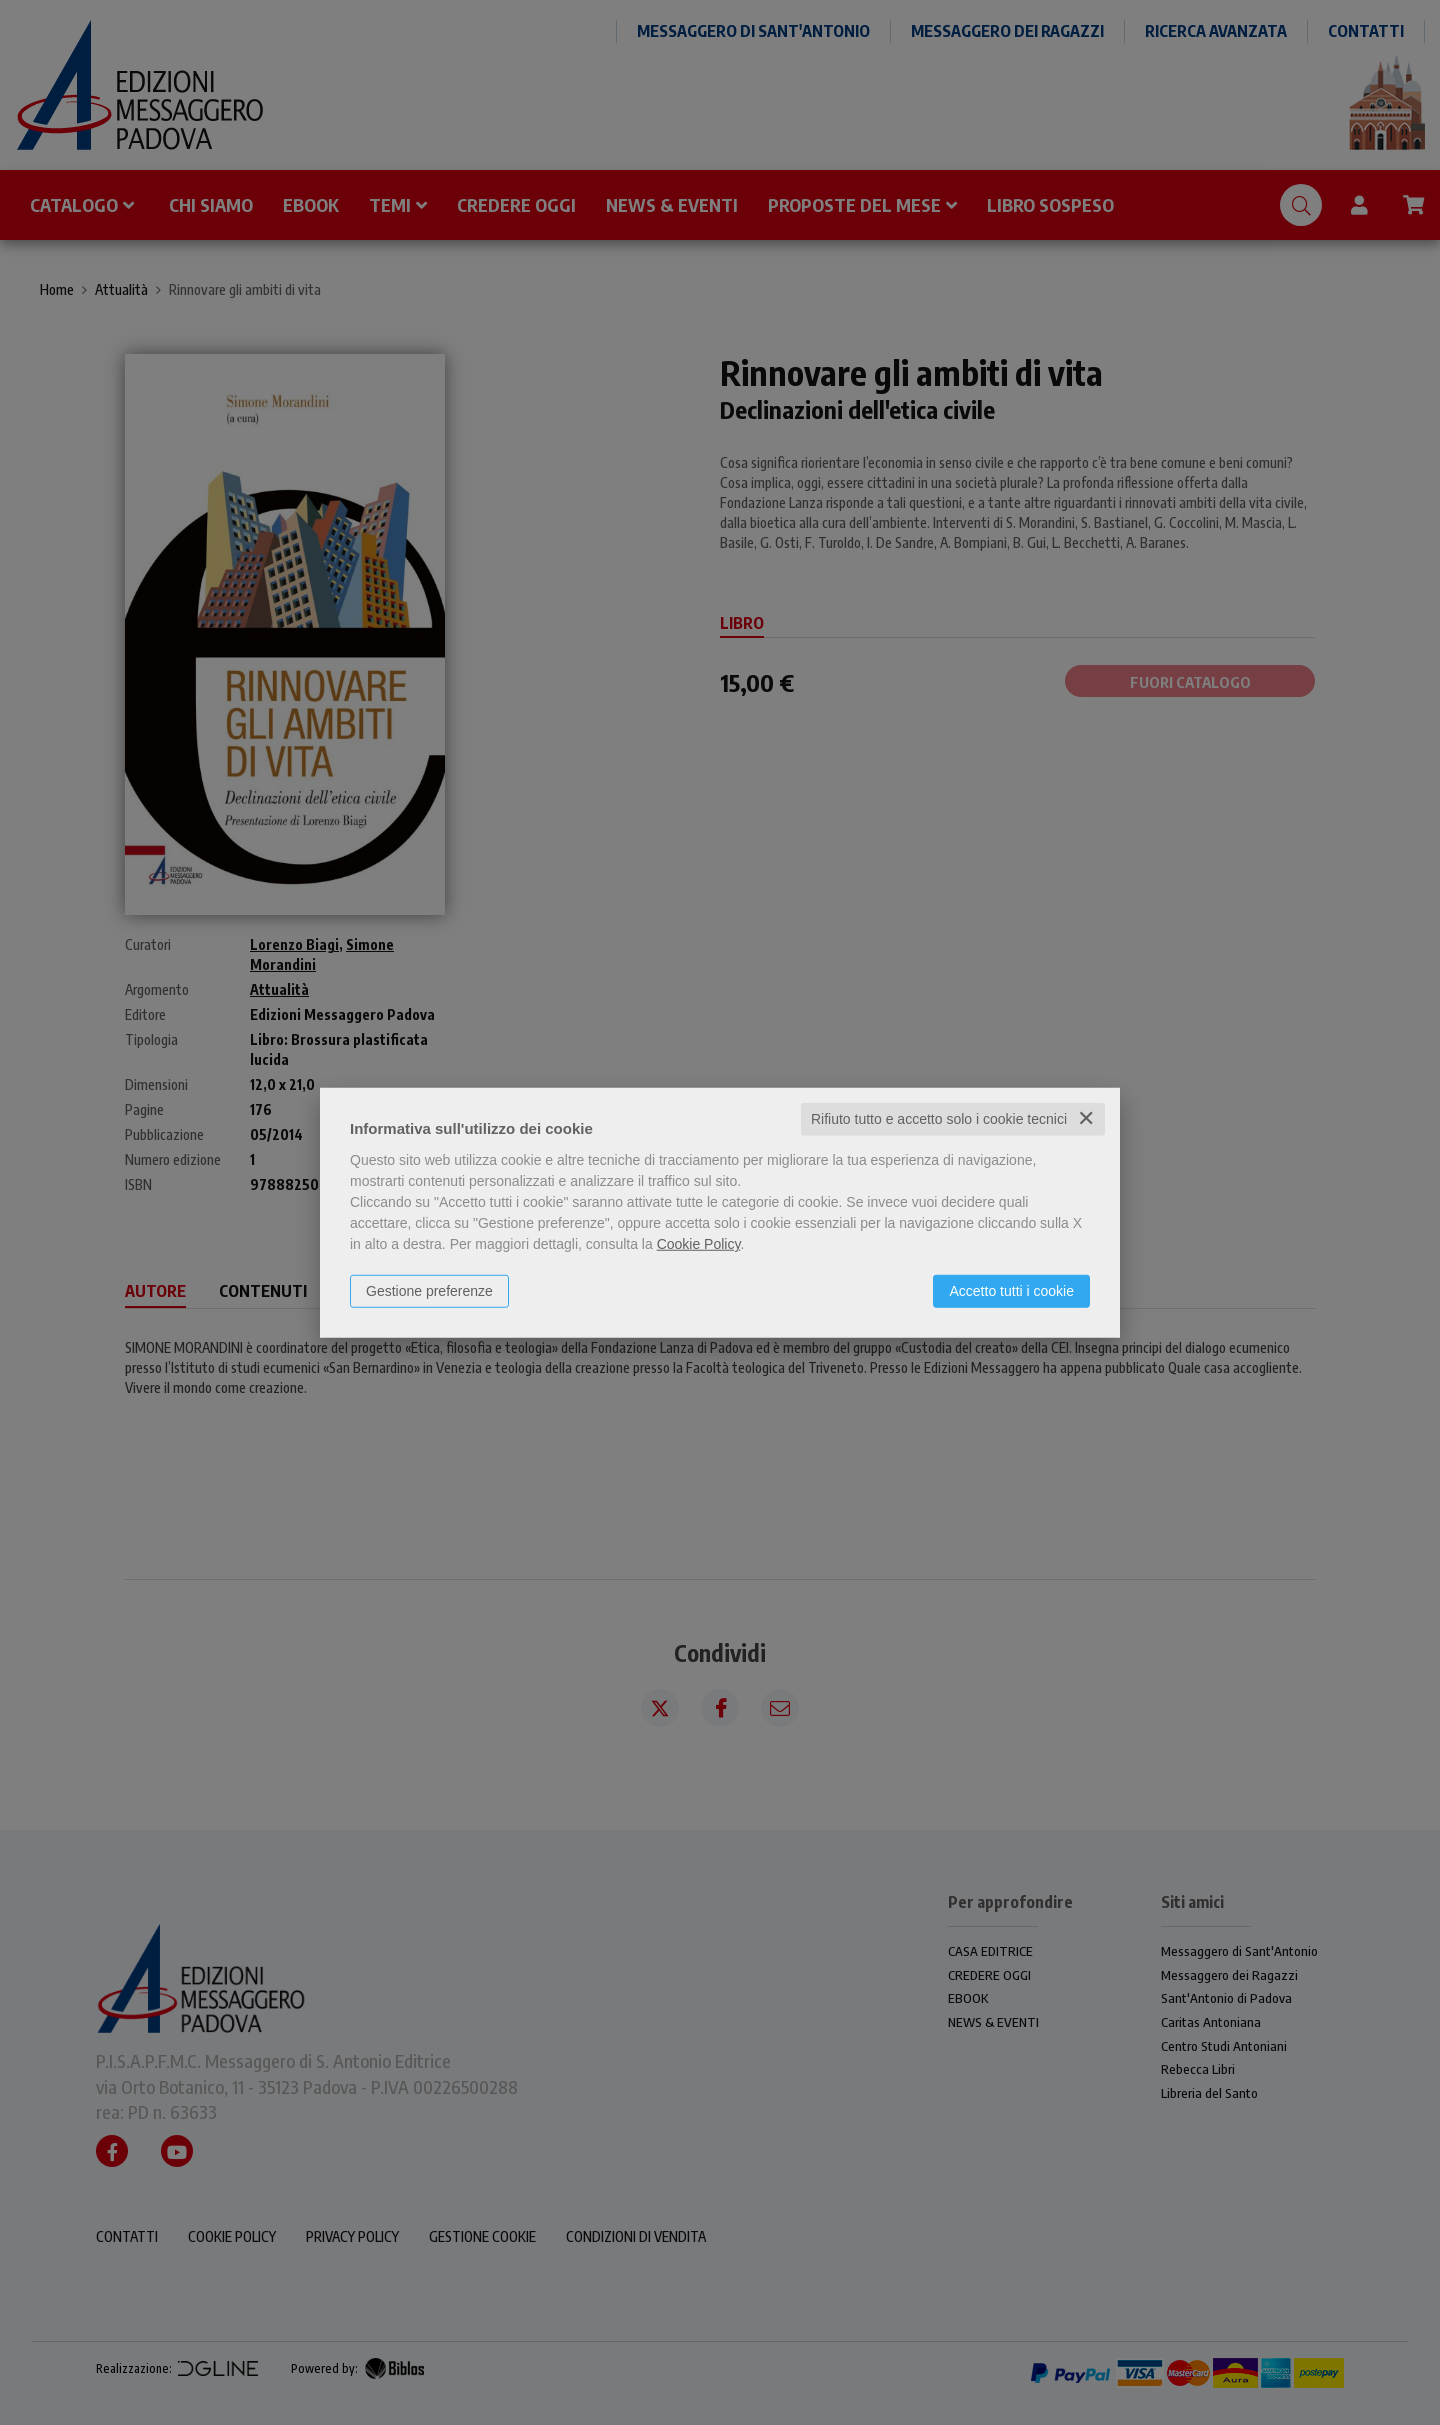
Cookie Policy (699, 1244)
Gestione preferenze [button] (429, 1291)
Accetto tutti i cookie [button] (1011, 1291)
